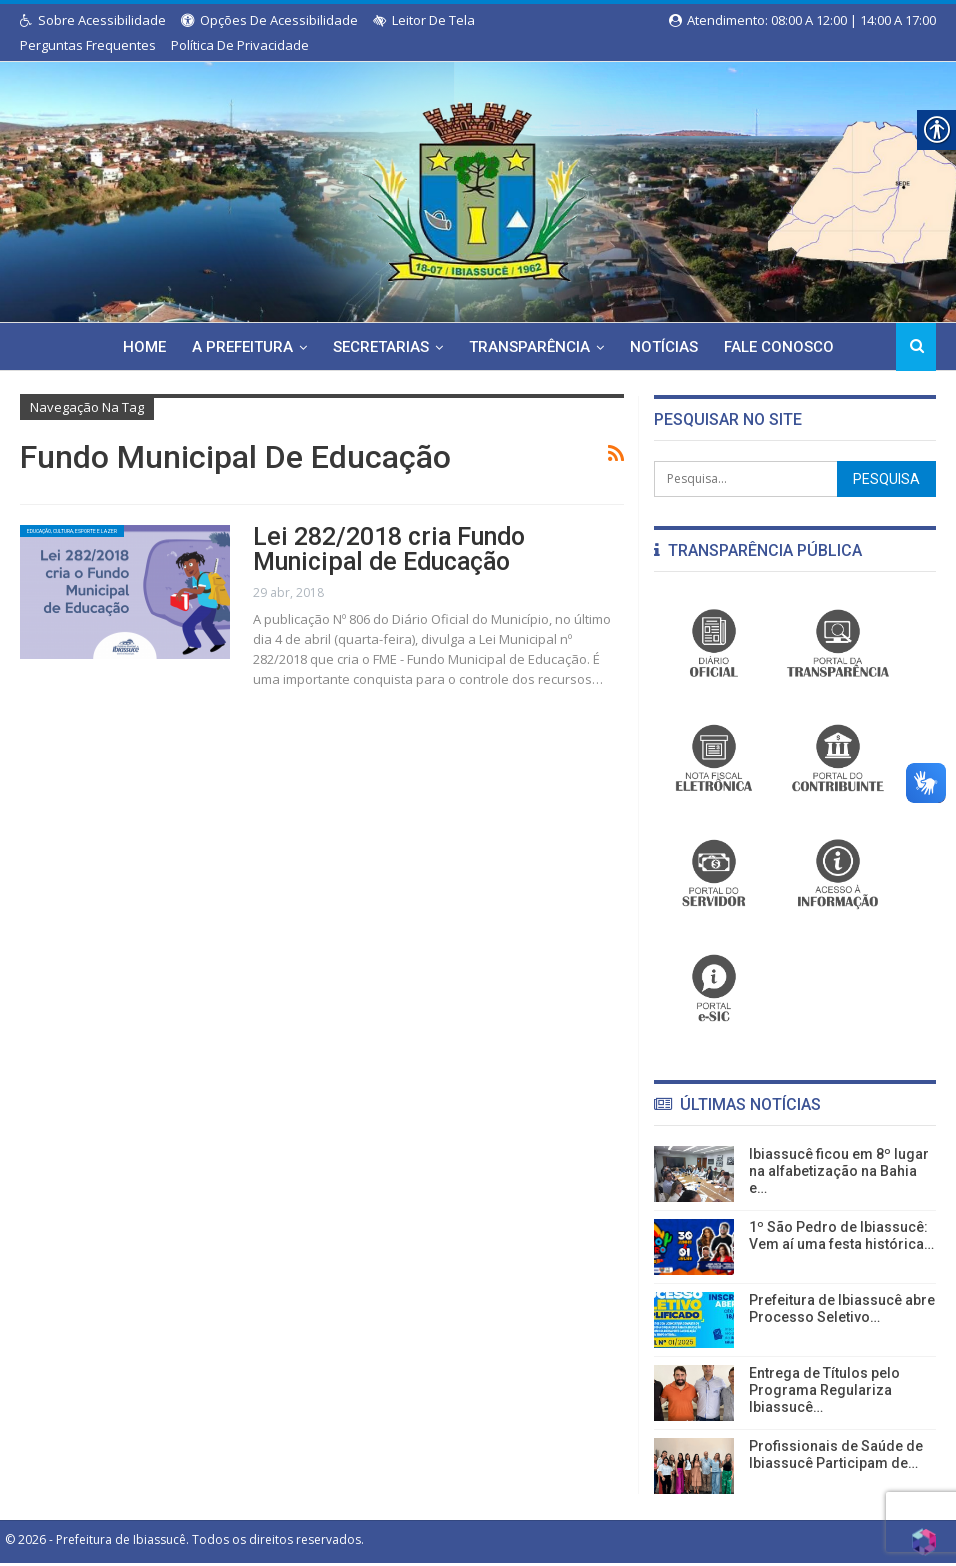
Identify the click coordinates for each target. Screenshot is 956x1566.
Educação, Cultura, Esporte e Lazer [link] (98, 537)
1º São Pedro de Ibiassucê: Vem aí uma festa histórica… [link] (841, 1235)
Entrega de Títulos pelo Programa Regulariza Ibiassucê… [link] (824, 1390)
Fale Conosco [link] (786, 347)
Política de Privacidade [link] (240, 45)
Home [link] (136, 347)
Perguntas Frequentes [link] (88, 45)
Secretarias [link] (379, 347)
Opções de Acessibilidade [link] (269, 20)
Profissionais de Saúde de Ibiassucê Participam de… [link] (836, 1454)
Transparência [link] (530, 347)
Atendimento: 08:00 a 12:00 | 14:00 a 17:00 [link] (802, 20)
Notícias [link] (668, 347)
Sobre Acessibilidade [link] (93, 20)
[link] (478, 188)
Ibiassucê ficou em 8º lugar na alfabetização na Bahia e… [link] (839, 1171)
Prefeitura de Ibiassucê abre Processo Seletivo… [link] (842, 1308)
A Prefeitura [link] (237, 347)
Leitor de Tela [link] (424, 20)
